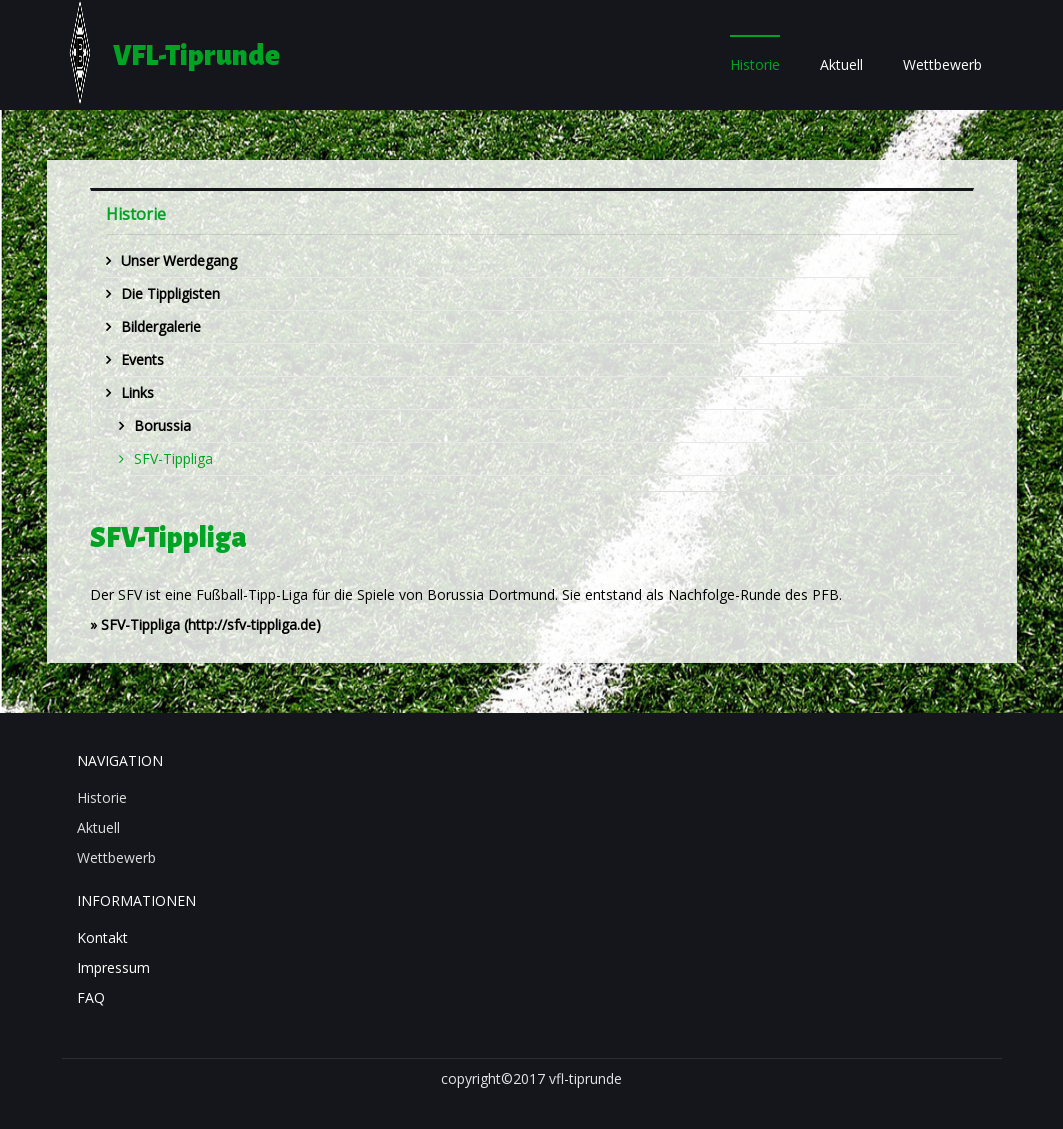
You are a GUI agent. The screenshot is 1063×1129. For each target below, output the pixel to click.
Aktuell (841, 64)
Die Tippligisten (170, 293)
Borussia (162, 425)
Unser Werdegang (179, 260)
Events (142, 359)
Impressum (113, 967)
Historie (755, 64)
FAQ (91, 997)
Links (137, 392)
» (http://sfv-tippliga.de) (205, 624)
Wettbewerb (942, 64)
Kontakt (102, 937)
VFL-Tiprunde (196, 56)
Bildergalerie (161, 326)
